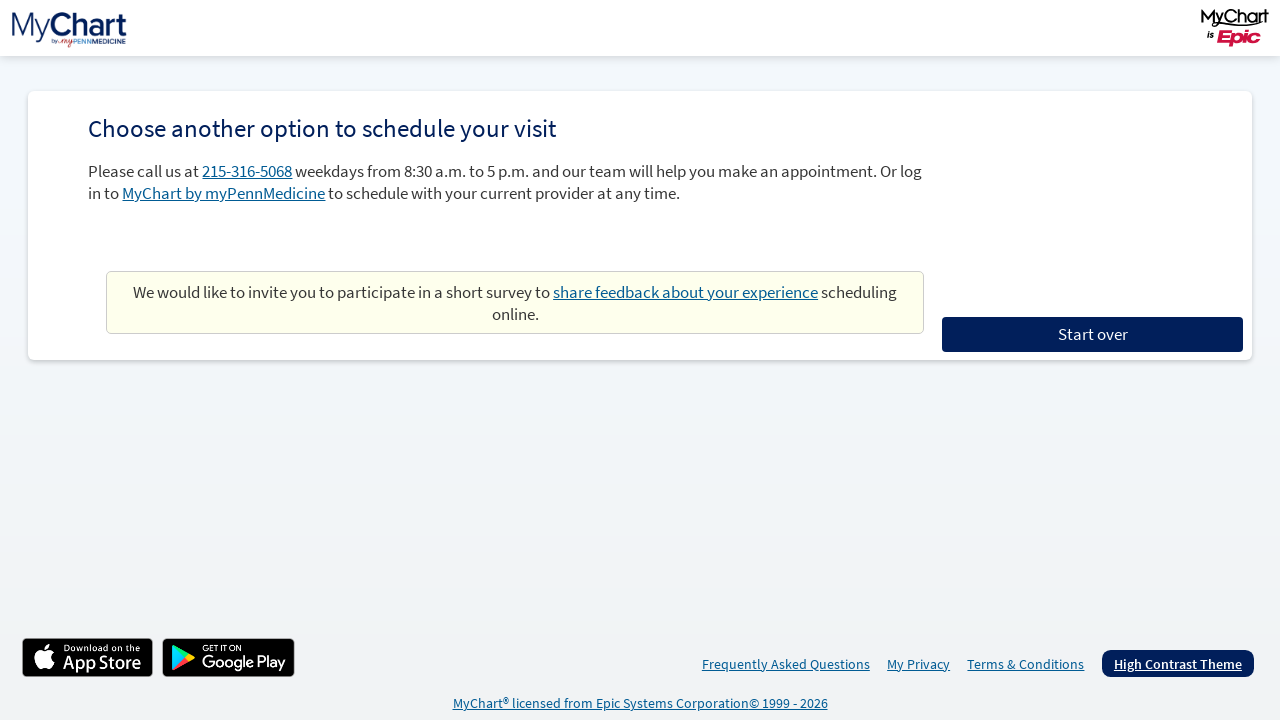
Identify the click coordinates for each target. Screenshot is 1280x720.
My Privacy (918, 664)
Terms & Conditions (1025, 664)
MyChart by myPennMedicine (223, 193)
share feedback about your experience (685, 292)
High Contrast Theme (1178, 664)
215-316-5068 (247, 171)
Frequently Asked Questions (786, 664)
